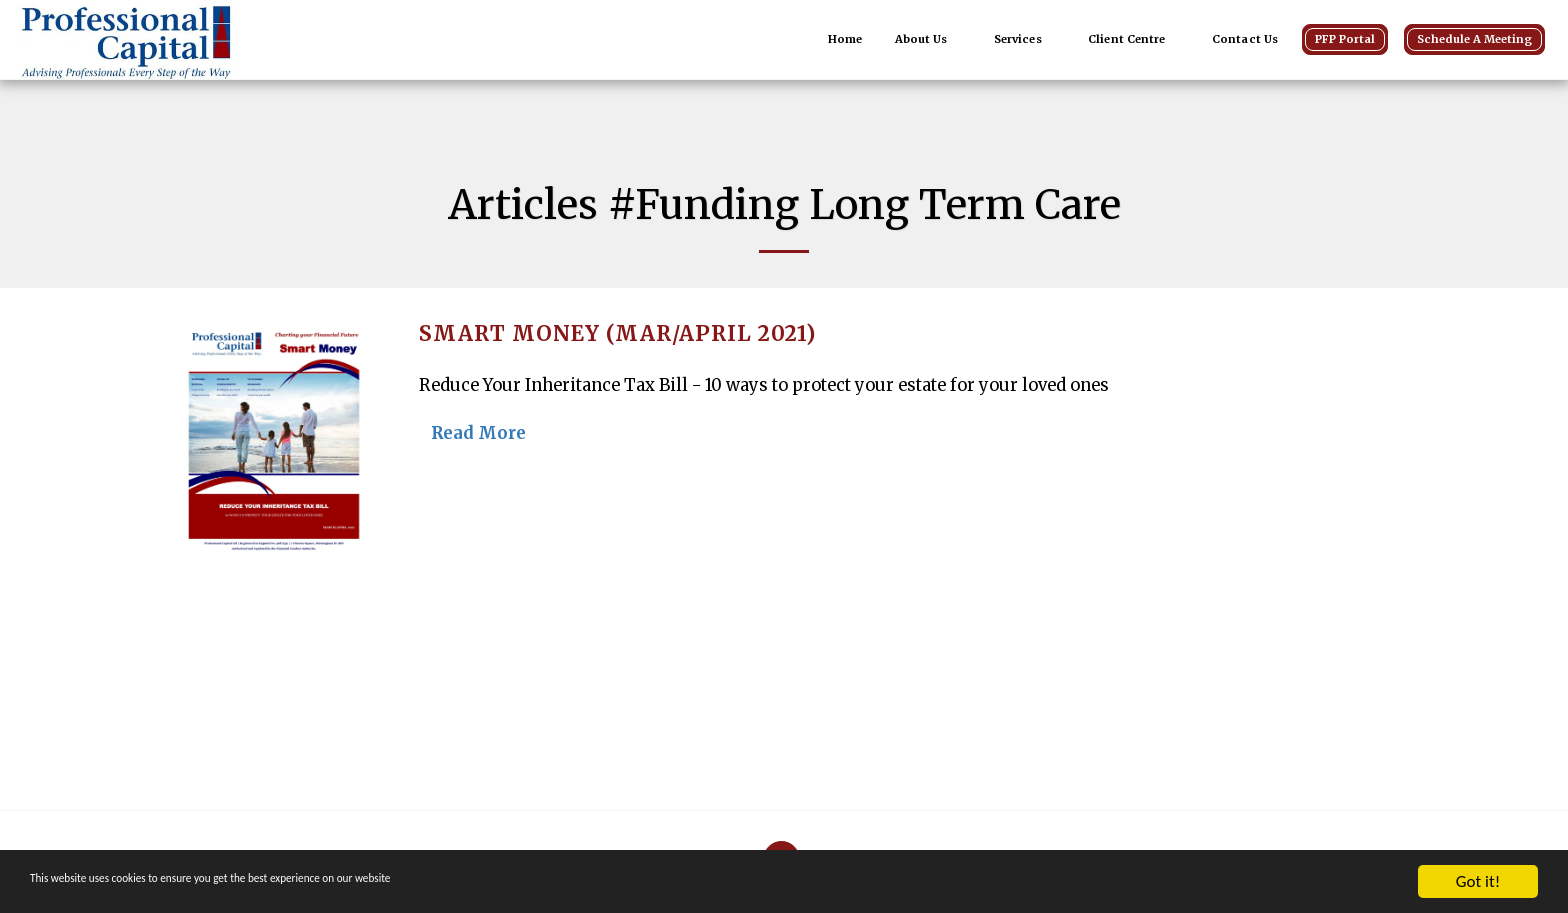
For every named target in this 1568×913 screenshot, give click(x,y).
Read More (478, 433)
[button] (928, 40)
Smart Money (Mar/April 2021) (617, 334)
